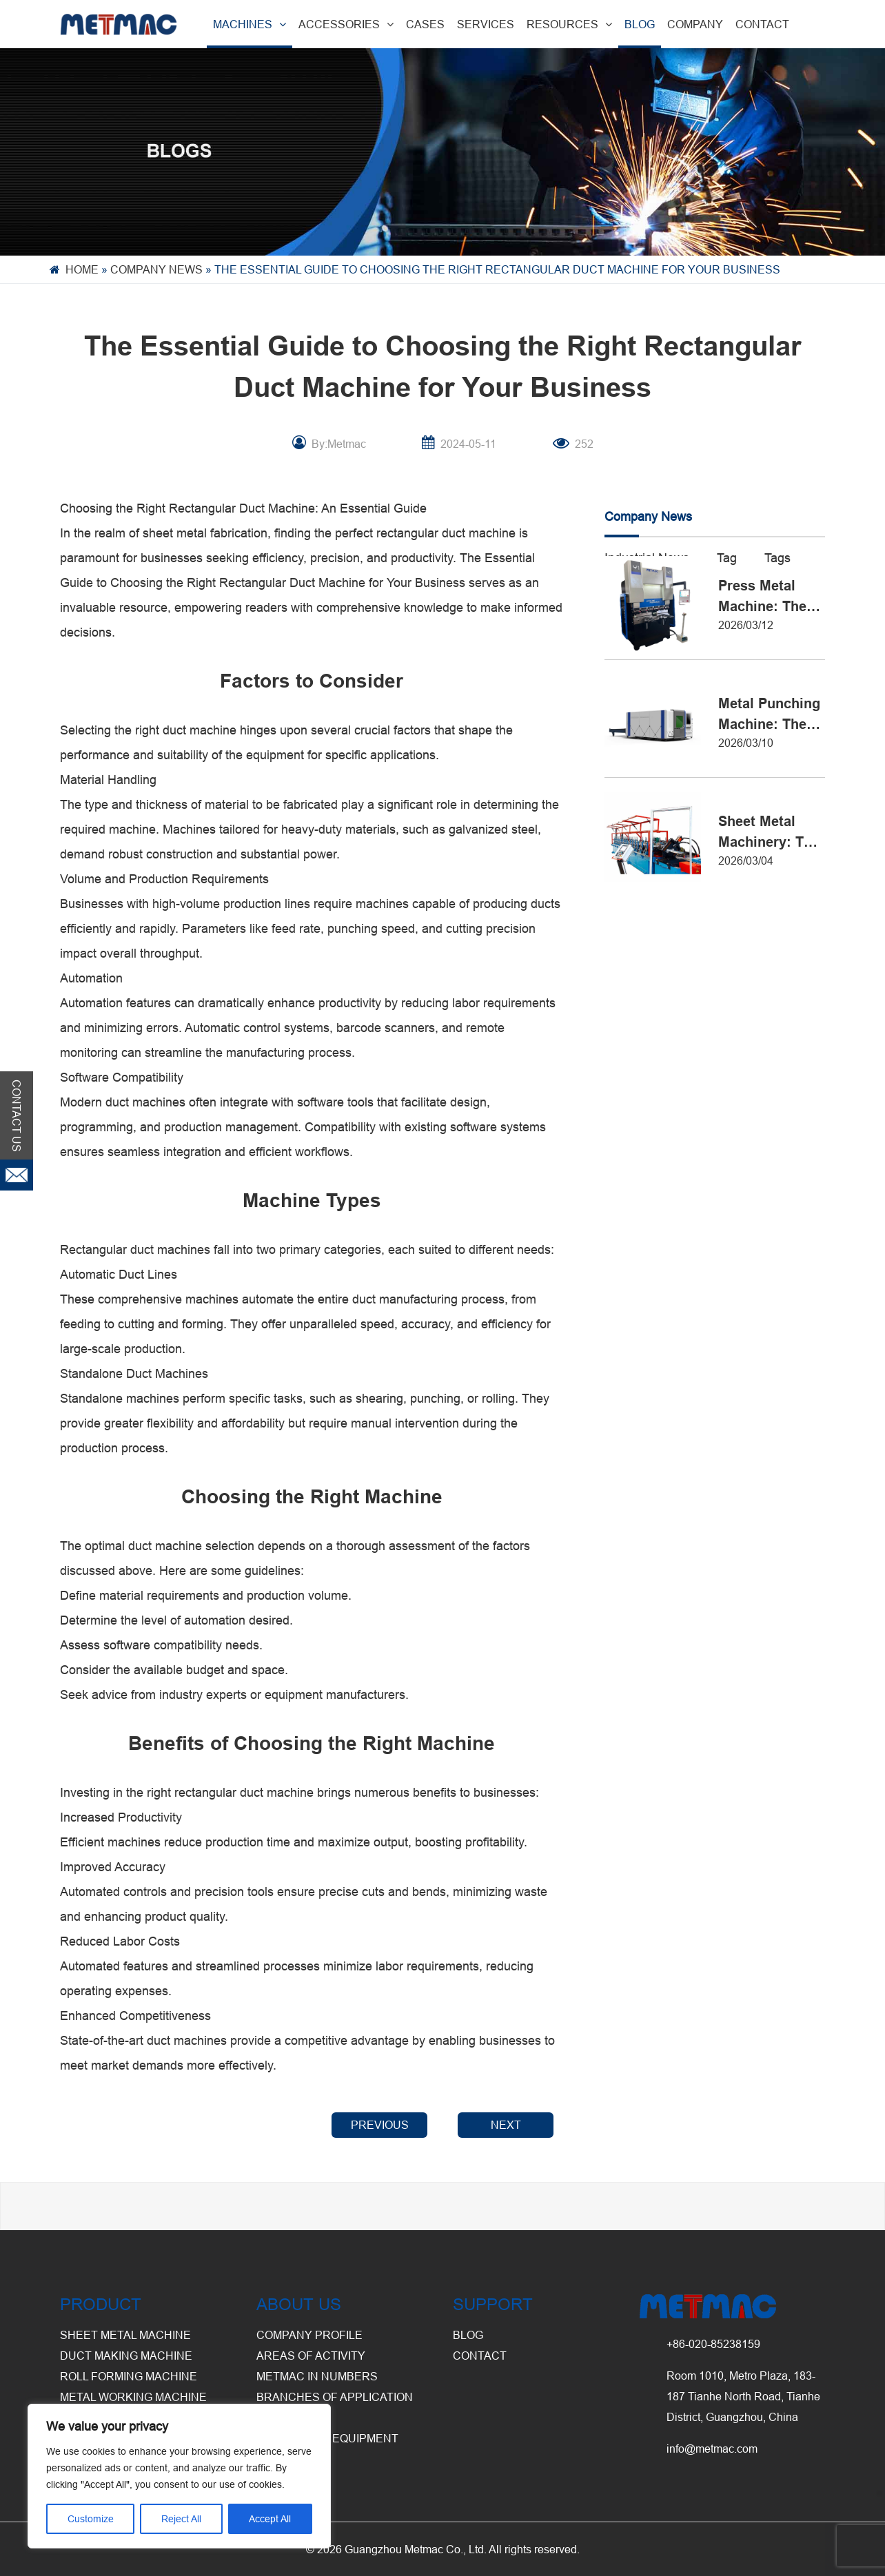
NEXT (506, 2125)
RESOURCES (569, 24)
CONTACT (762, 24)
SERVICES (485, 24)
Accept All (270, 2518)
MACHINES (249, 24)
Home (82, 269)
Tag (727, 557)
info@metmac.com (712, 2448)
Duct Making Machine (126, 2355)
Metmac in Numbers (317, 2376)
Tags (777, 557)
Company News (156, 269)
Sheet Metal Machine (125, 2335)
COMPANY (695, 24)
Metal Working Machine (133, 2397)
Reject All (181, 2518)
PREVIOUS (380, 2125)
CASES (425, 24)
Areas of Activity (310, 2355)
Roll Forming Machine (128, 2376)
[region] (179, 2476)
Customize (91, 2518)
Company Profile (309, 2335)
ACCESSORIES (346, 24)
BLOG (639, 24)
